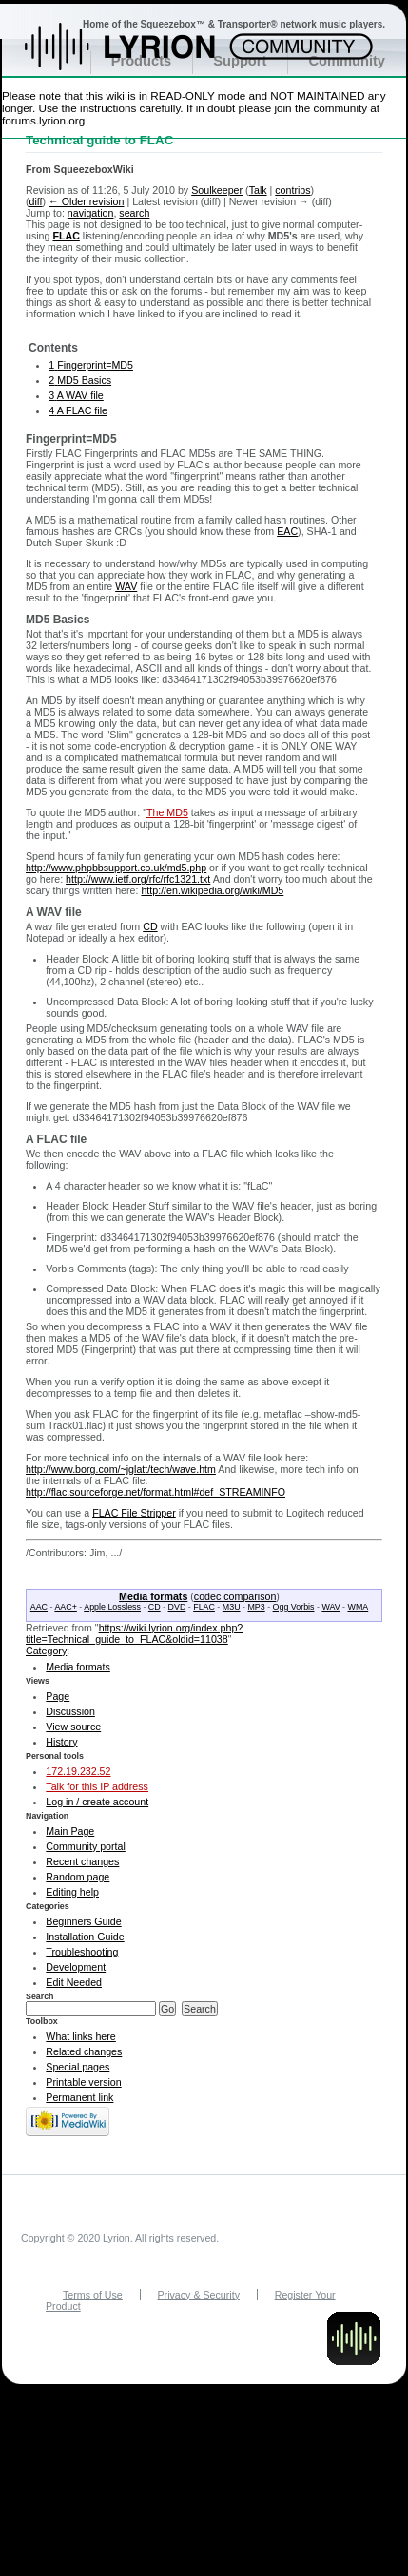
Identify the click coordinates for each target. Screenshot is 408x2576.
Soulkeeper (217, 190)
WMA (358, 1607)
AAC (39, 1607)
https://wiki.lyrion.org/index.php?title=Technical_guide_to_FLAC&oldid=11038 (134, 1633)
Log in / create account (97, 1801)
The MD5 (167, 812)
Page (57, 1696)
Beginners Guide (83, 1921)
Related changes (84, 2051)
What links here (80, 2036)
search (134, 213)
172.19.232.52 (78, 1771)
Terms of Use (93, 2294)
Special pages (77, 2066)
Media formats (153, 1596)
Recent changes (82, 1861)
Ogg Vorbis (294, 1607)
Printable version (83, 2082)
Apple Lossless (112, 1607)
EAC (287, 531)
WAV (126, 586)
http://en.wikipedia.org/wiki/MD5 (212, 890)
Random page (77, 1876)
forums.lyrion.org (43, 120)
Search (40, 1996)
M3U (232, 1607)
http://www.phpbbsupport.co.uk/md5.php (116, 867)
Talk (258, 190)
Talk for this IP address (97, 1786)
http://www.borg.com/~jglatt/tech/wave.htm (121, 1469)
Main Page (70, 1831)
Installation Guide (85, 1936)
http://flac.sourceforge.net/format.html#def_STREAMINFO (155, 1492)
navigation (91, 213)
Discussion (70, 1711)
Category (46, 1650)
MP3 (255, 1607)
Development (76, 1967)
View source (73, 1726)
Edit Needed (74, 1982)
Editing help (72, 1892)
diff (36, 201)
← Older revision (86, 201)
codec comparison (235, 1596)
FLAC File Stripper (134, 1512)
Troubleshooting (82, 1951)
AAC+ (65, 1607)
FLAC (65, 235)
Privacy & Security (199, 2294)
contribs (292, 190)
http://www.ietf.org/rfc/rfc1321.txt (138, 879)
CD (150, 926)
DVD (177, 1607)
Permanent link (79, 2097)
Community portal (86, 1846)
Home (140, 56)
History (61, 1741)
